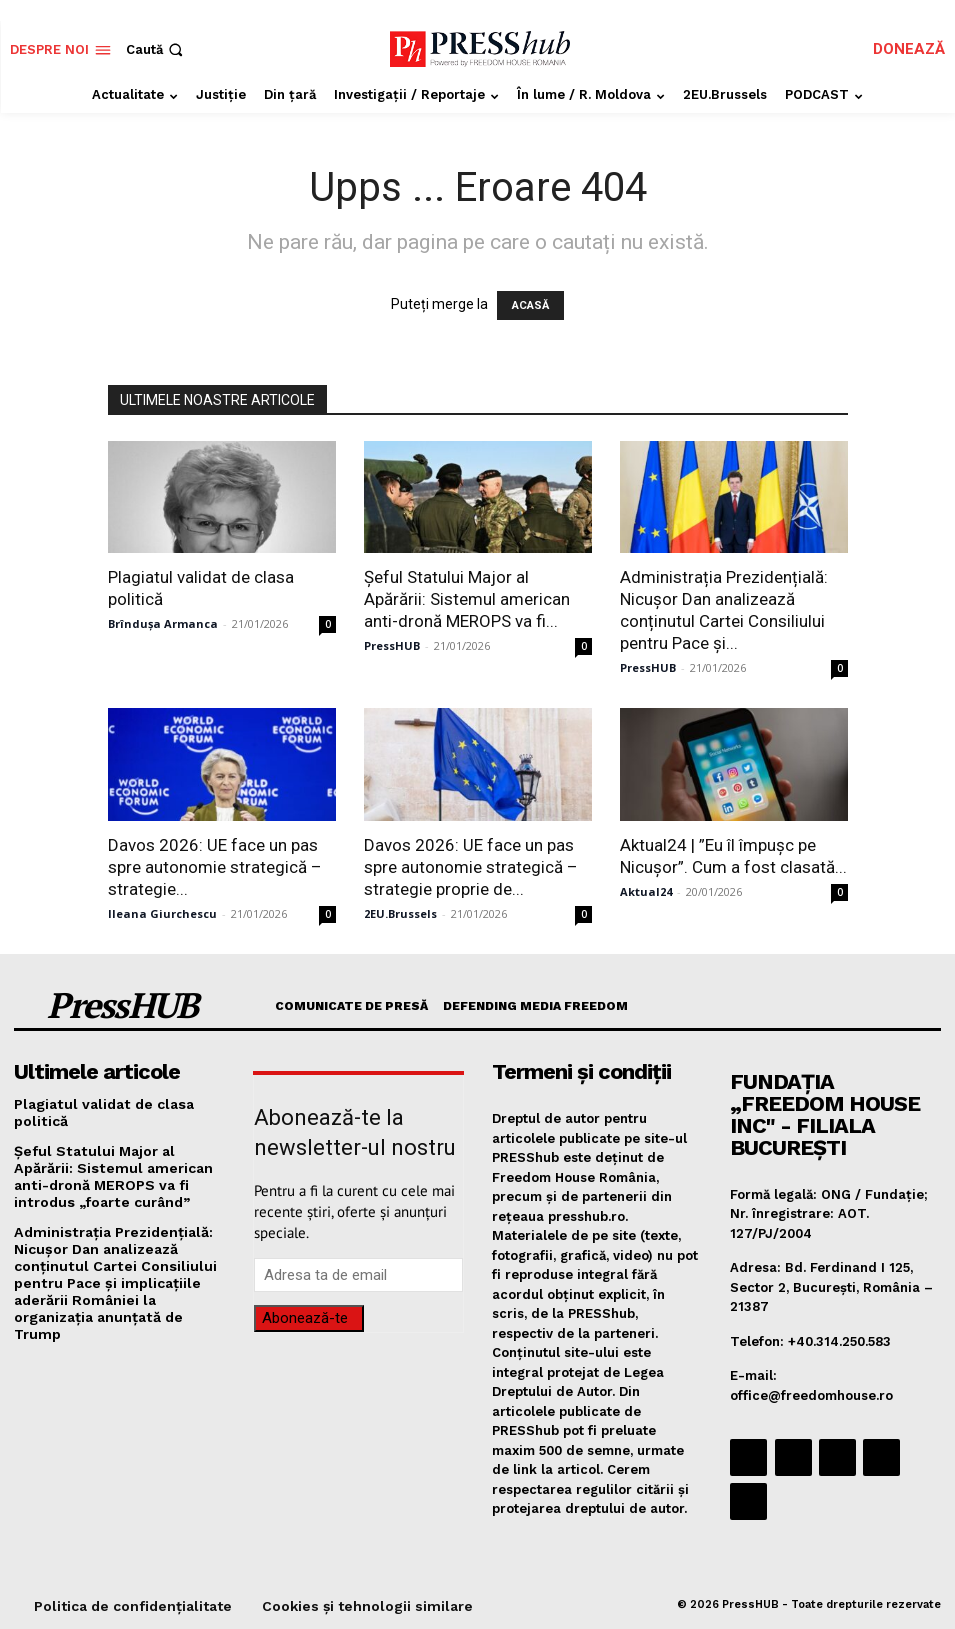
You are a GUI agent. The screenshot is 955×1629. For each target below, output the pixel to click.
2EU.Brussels (400, 913)
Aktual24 (646, 891)
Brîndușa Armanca (163, 623)
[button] (156, 49)
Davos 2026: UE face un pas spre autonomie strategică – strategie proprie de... (471, 867)
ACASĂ (530, 305)
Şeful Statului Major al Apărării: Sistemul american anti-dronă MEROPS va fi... (467, 599)
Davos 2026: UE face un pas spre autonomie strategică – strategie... (215, 867)
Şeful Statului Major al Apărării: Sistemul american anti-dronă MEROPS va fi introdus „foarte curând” (116, 1170)
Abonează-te (305, 1318)
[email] (358, 1275)
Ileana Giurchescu (162, 913)
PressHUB (392, 645)
